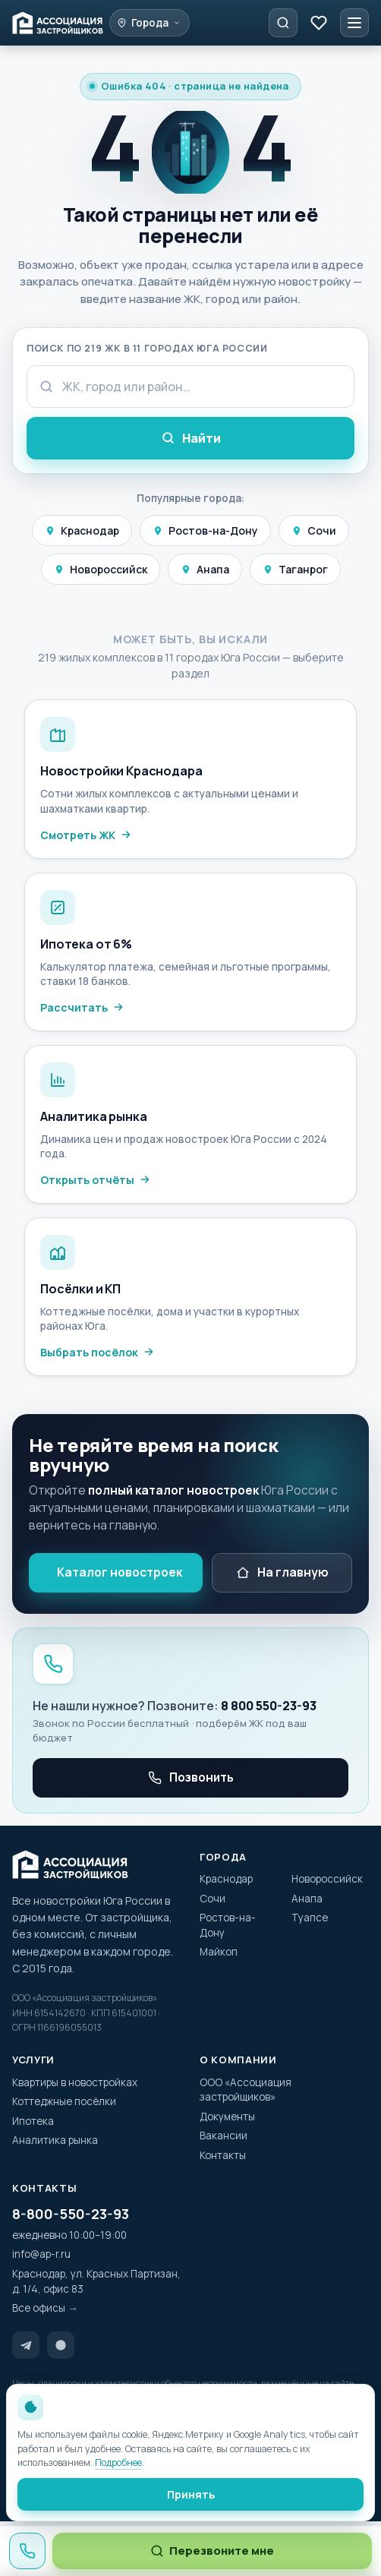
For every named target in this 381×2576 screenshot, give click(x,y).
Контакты (223, 2155)
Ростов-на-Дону (205, 530)
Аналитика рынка (55, 2140)
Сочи (313, 530)
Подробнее (118, 2462)
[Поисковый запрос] (190, 386)
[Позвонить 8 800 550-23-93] (27, 2551)
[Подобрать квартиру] (283, 22)
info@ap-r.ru (41, 2254)
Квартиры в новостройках (74, 2082)
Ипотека (33, 2121)
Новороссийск (100, 569)
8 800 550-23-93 (268, 1705)
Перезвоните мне (212, 2551)
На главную (282, 1572)
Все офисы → (45, 2308)
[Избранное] (319, 23)
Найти (191, 438)
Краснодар (82, 530)
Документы (227, 2116)
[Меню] (354, 22)
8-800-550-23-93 (70, 2214)
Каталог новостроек (119, 1572)
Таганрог (295, 569)
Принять (191, 2494)
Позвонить (191, 1777)
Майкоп (219, 1952)
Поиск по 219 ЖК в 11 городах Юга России (147, 348)
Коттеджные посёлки (64, 2101)
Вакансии (223, 2135)
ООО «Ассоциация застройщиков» (245, 2090)
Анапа (205, 569)
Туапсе (309, 1917)
